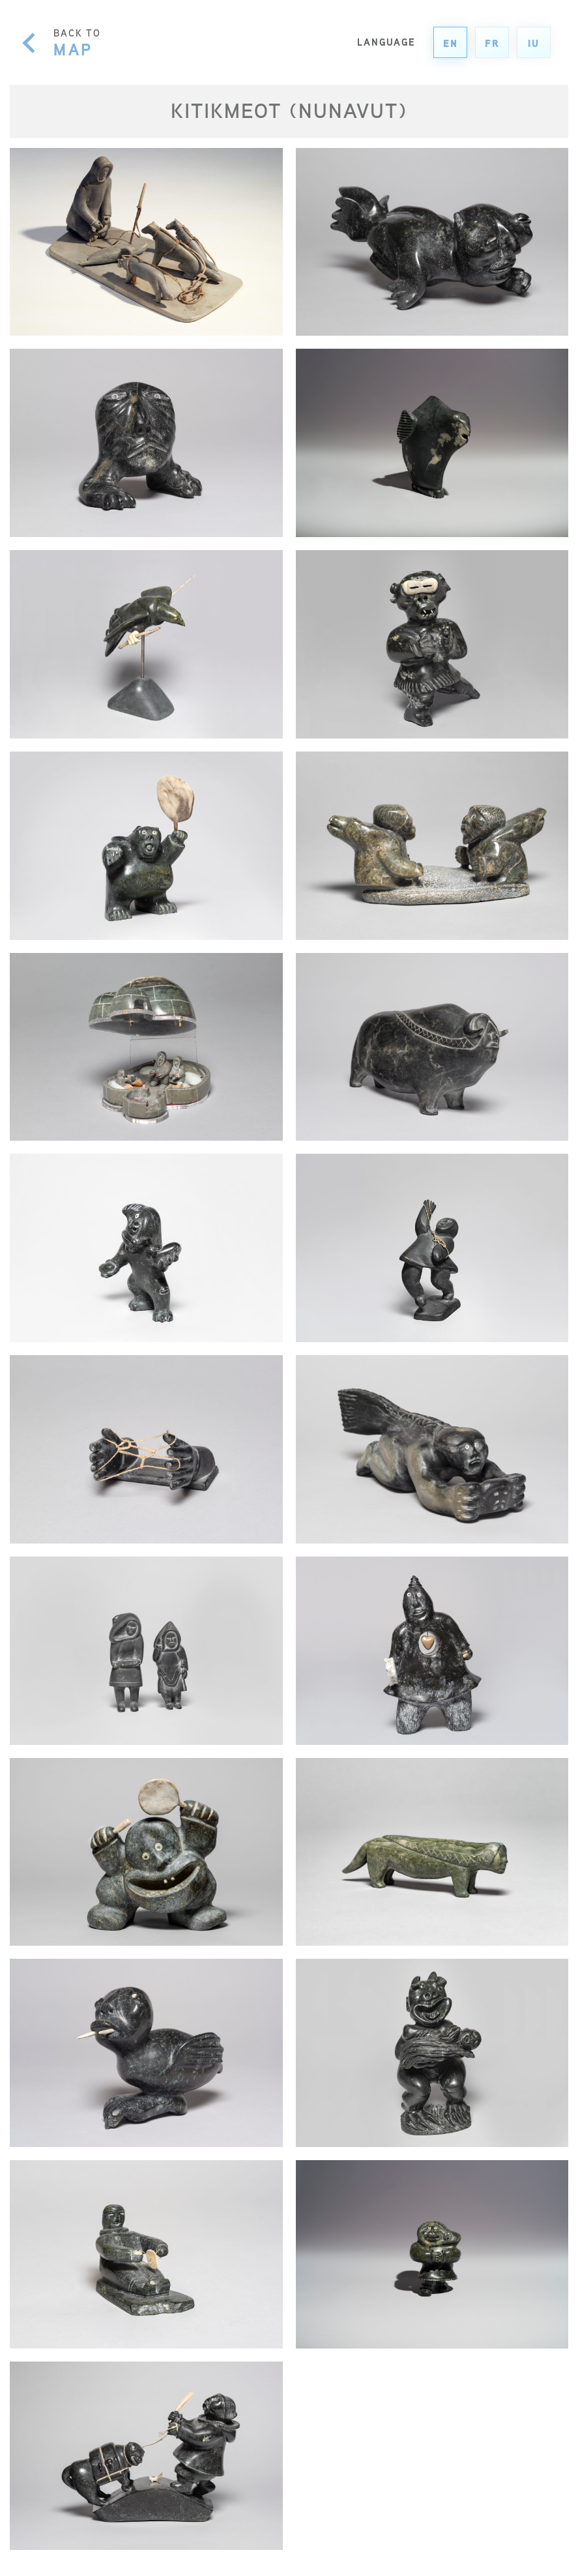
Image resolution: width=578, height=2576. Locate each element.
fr (492, 43)
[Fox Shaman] (432, 1852)
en (450, 43)
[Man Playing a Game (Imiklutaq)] (146, 2254)
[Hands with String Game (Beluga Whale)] (146, 1449)
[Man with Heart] (432, 1651)
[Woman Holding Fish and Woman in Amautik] (146, 1651)
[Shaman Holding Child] (432, 2053)
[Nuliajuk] (432, 1449)
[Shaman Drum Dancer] (146, 1852)
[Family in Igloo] (146, 1047)
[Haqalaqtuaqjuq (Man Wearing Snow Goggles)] (432, 644)
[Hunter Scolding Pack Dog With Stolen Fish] (146, 2456)
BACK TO (77, 42)
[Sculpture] (432, 443)
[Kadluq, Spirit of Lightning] (146, 1248)
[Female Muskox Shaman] (432, 1047)
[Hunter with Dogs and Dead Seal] (146, 242)
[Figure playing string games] (432, 1248)
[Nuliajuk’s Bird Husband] (146, 644)
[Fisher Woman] (432, 2254)
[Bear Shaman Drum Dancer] (146, 846)
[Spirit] (432, 242)
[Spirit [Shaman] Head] (146, 443)
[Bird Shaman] (146, 2053)
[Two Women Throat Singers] (432, 846)
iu (534, 43)
